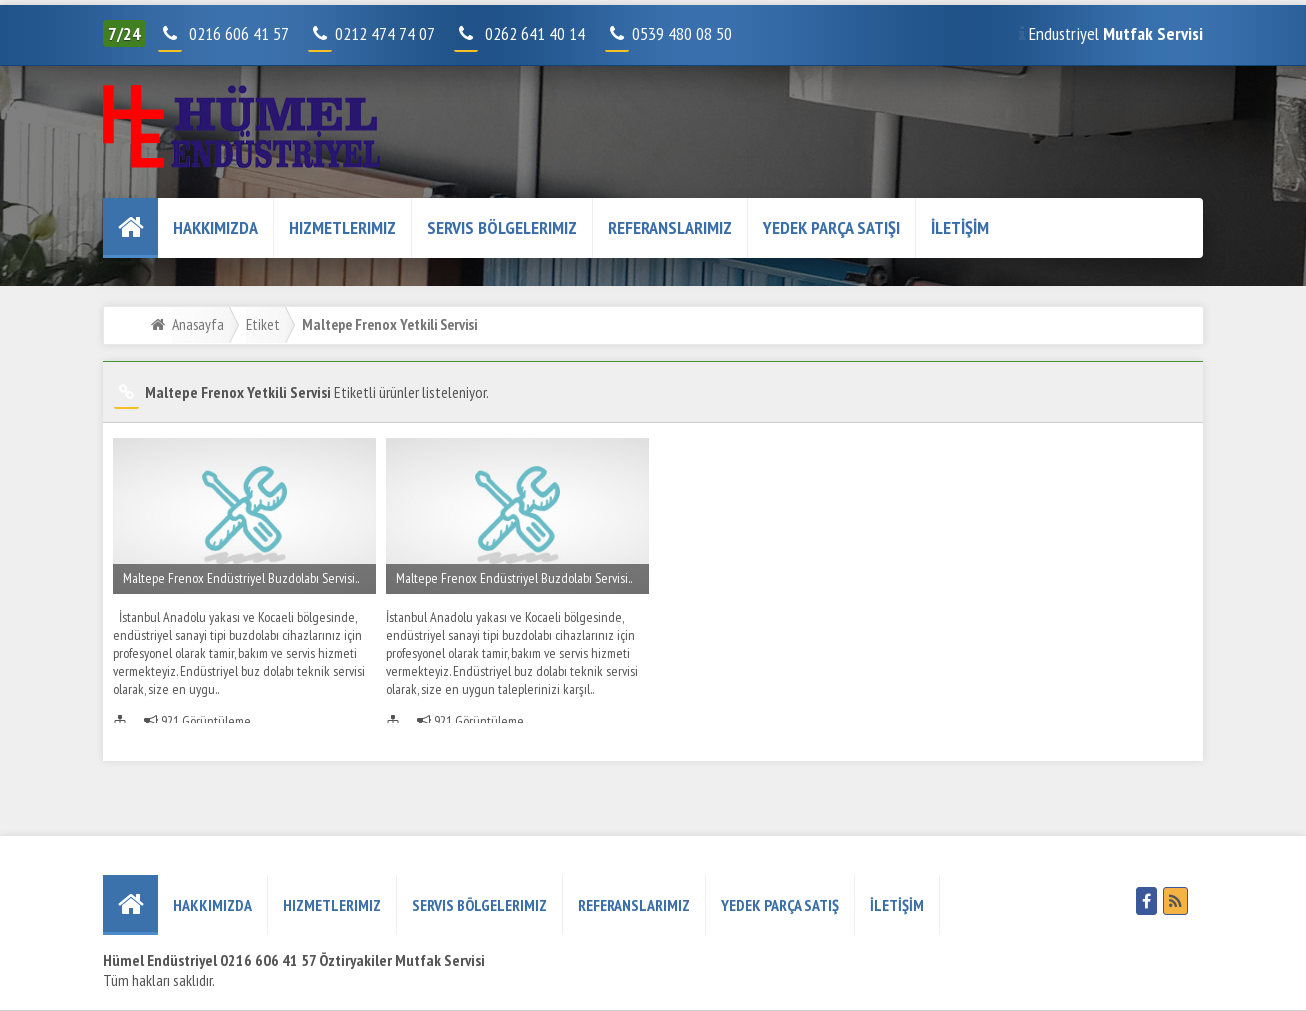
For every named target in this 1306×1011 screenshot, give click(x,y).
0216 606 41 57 (236, 33)
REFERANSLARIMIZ (670, 227)
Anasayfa (198, 324)
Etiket (263, 324)
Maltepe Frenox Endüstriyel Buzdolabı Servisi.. (241, 578)
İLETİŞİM (960, 227)
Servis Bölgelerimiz (502, 227)
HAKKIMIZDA (215, 227)
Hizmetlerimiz (342, 227)
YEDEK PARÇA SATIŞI (831, 227)
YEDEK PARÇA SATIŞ (780, 905)
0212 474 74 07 (373, 33)
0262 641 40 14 (543, 33)
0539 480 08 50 (670, 33)
